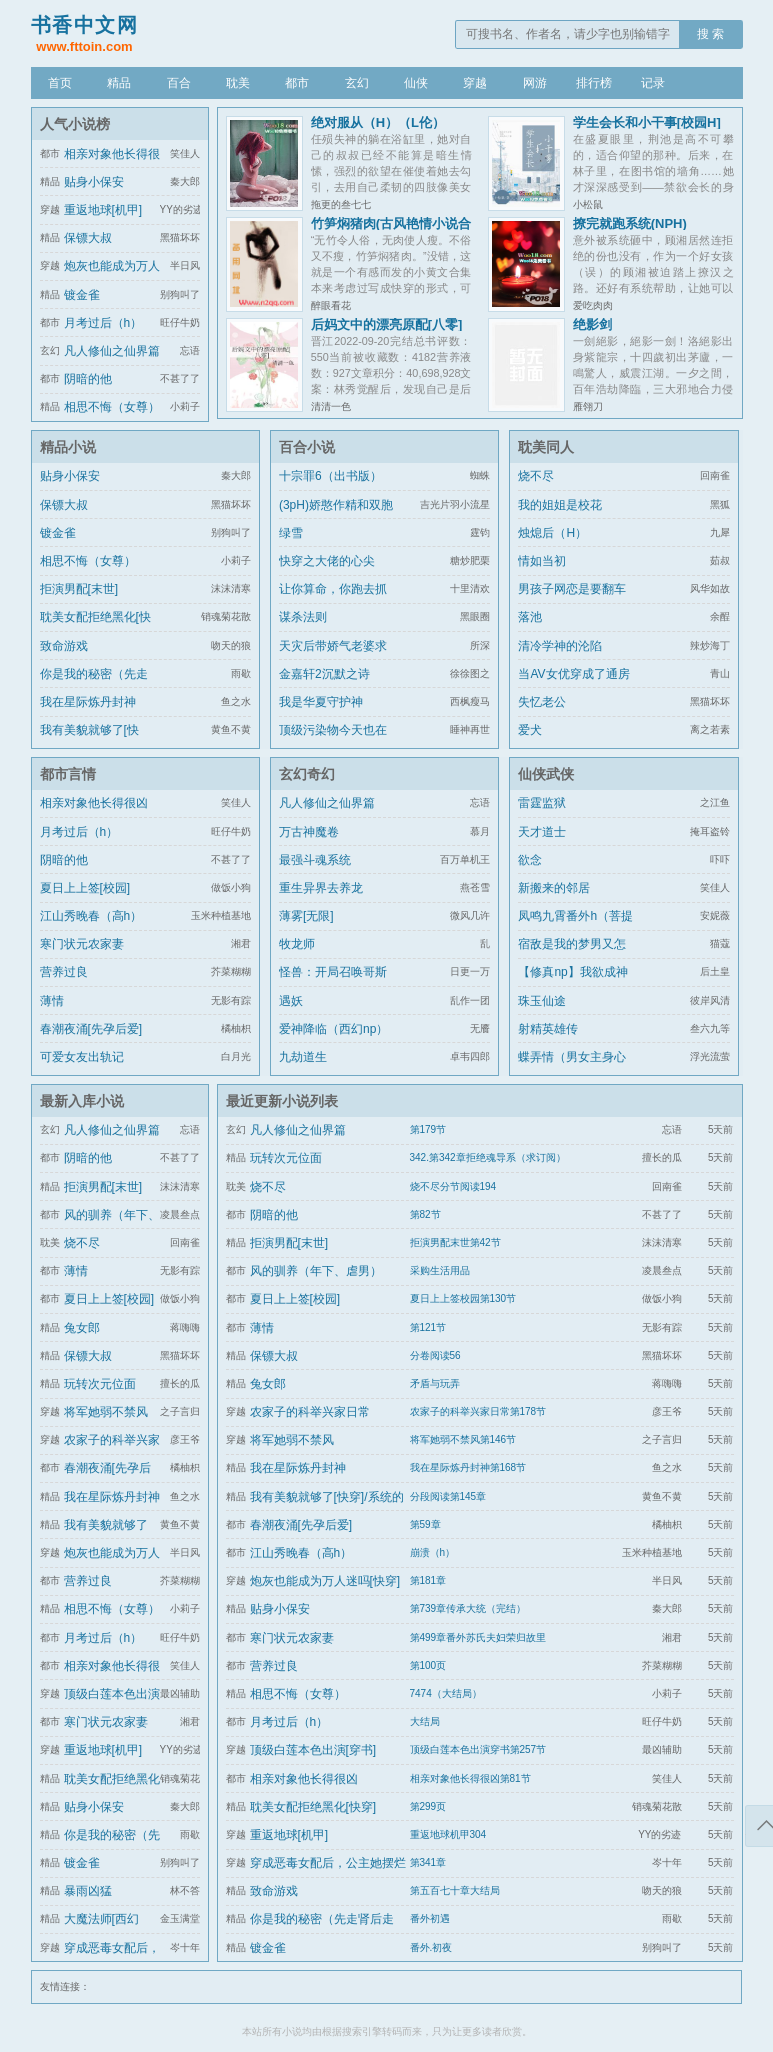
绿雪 (291, 533)
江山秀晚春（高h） (91, 916)
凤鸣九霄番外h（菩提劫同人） (575, 928)
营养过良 (64, 972)
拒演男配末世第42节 (455, 1242)
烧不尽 (536, 476)
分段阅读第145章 (448, 1496)
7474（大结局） (446, 1693)
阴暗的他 (88, 379)
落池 (530, 617)
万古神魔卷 (309, 832)
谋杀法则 (303, 617)
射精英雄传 (548, 1029)
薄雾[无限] (306, 916)
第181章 (428, 1580)
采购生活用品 (440, 1270)
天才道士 (542, 832)
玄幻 (357, 83)
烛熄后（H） (552, 533)
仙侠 (416, 83)
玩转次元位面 (100, 1384)
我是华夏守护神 (321, 702)
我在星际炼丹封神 (88, 702)
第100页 (428, 1665)
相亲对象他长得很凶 (94, 803)
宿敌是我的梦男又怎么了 (572, 956)
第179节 (428, 1129)
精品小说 (68, 447)
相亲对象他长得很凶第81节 (470, 1778)
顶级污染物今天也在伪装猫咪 (333, 742)
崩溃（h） (433, 1552)
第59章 (425, 1524)
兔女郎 (82, 1328)
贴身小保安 (94, 182)
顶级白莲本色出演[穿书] (313, 1750)
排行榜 (594, 83)
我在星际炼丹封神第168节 (468, 1467)
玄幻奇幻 (307, 774)
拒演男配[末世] (79, 589)
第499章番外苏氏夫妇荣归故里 (478, 1637)
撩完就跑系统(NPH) (630, 223)
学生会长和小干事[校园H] (647, 122)
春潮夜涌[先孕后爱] (91, 1029)
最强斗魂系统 (315, 860)
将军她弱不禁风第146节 (463, 1439)
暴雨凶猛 (88, 1891)
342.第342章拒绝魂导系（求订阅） (488, 1157)
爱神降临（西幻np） (333, 1029)
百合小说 (307, 447)
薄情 (52, 1001)
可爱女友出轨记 (82, 1057)
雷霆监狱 (542, 803)
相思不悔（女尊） (112, 407)
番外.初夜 (431, 1947)
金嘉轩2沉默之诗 (324, 674)
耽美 (238, 83)
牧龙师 (297, 944)
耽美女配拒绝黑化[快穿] (95, 629)
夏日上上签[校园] (85, 888)
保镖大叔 (88, 238)
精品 (119, 83)
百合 (179, 83)
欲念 (530, 860)
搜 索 (710, 34)
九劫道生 (303, 1057)
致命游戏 (64, 646)
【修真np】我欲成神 (572, 972)
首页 (60, 83)
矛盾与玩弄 (435, 1383)
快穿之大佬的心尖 (327, 561)
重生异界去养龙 (321, 888)
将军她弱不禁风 (106, 1412)
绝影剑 (592, 324)
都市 (297, 83)
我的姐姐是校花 (560, 505)
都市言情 (68, 774)
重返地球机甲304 (448, 1834)
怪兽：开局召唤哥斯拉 (333, 984)
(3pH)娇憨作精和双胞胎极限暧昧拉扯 (336, 517)
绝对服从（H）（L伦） (378, 122)
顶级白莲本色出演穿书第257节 (478, 1749)
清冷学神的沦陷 (560, 646)
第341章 (428, 1862)
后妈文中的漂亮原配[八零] (387, 324)
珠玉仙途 (542, 1001)
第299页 (428, 1806)
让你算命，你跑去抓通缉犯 (333, 601)
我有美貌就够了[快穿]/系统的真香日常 (91, 742)
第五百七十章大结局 (455, 1890)
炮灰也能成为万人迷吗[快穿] (325, 1581)
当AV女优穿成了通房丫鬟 (573, 686)
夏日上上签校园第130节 (463, 1298)
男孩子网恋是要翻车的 (572, 601)
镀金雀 (82, 295)
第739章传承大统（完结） (468, 1608)
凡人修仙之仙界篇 (112, 351)
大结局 (425, 1721)
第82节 (425, 1214)
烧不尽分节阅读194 (453, 1186)
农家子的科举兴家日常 (310, 1412)
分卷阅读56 (435, 1355)
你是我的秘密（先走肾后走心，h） (94, 686)
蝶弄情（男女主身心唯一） (572, 1069)
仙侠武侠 (546, 774)
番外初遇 (430, 1918)
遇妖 (291, 1001)
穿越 (475, 83)
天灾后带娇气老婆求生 (333, 658)
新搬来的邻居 (554, 888)
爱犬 (530, 730)
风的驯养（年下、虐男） (316, 1271)
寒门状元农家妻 (82, 944)
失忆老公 (542, 702)
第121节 (428, 1327)
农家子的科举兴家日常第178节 (478, 1411)
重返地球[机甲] (103, 210)
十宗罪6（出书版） (330, 476)
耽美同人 (546, 447)
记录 (653, 83)
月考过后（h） (103, 323)
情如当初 (542, 561)
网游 (535, 83)
